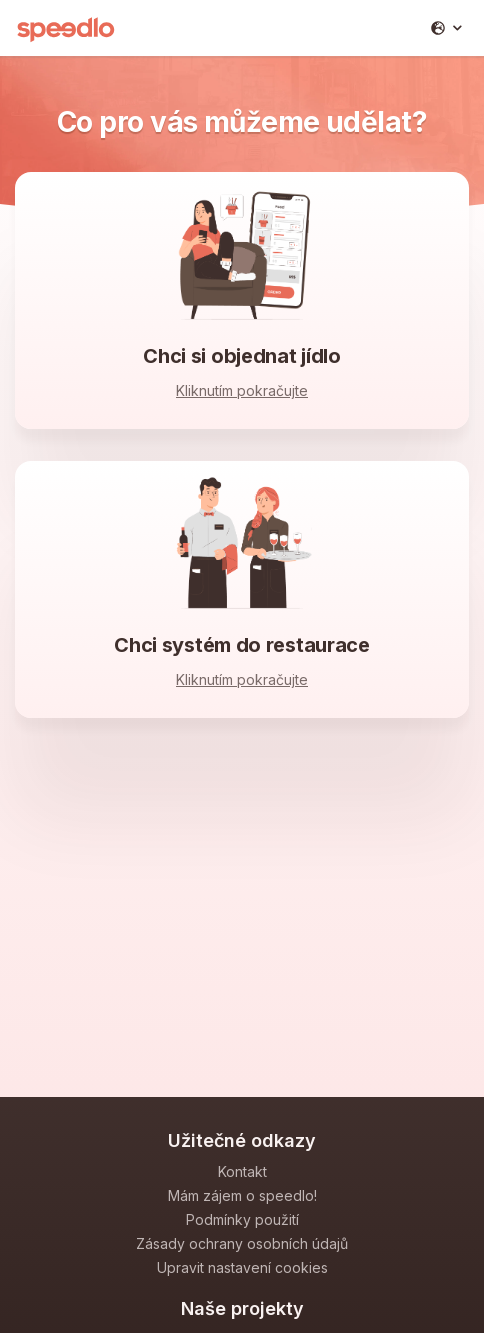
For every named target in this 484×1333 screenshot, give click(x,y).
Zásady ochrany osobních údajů (242, 1243)
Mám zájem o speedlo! (242, 1195)
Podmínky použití (242, 1219)
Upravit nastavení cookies (242, 1267)
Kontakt (242, 1171)
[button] (446, 28)
